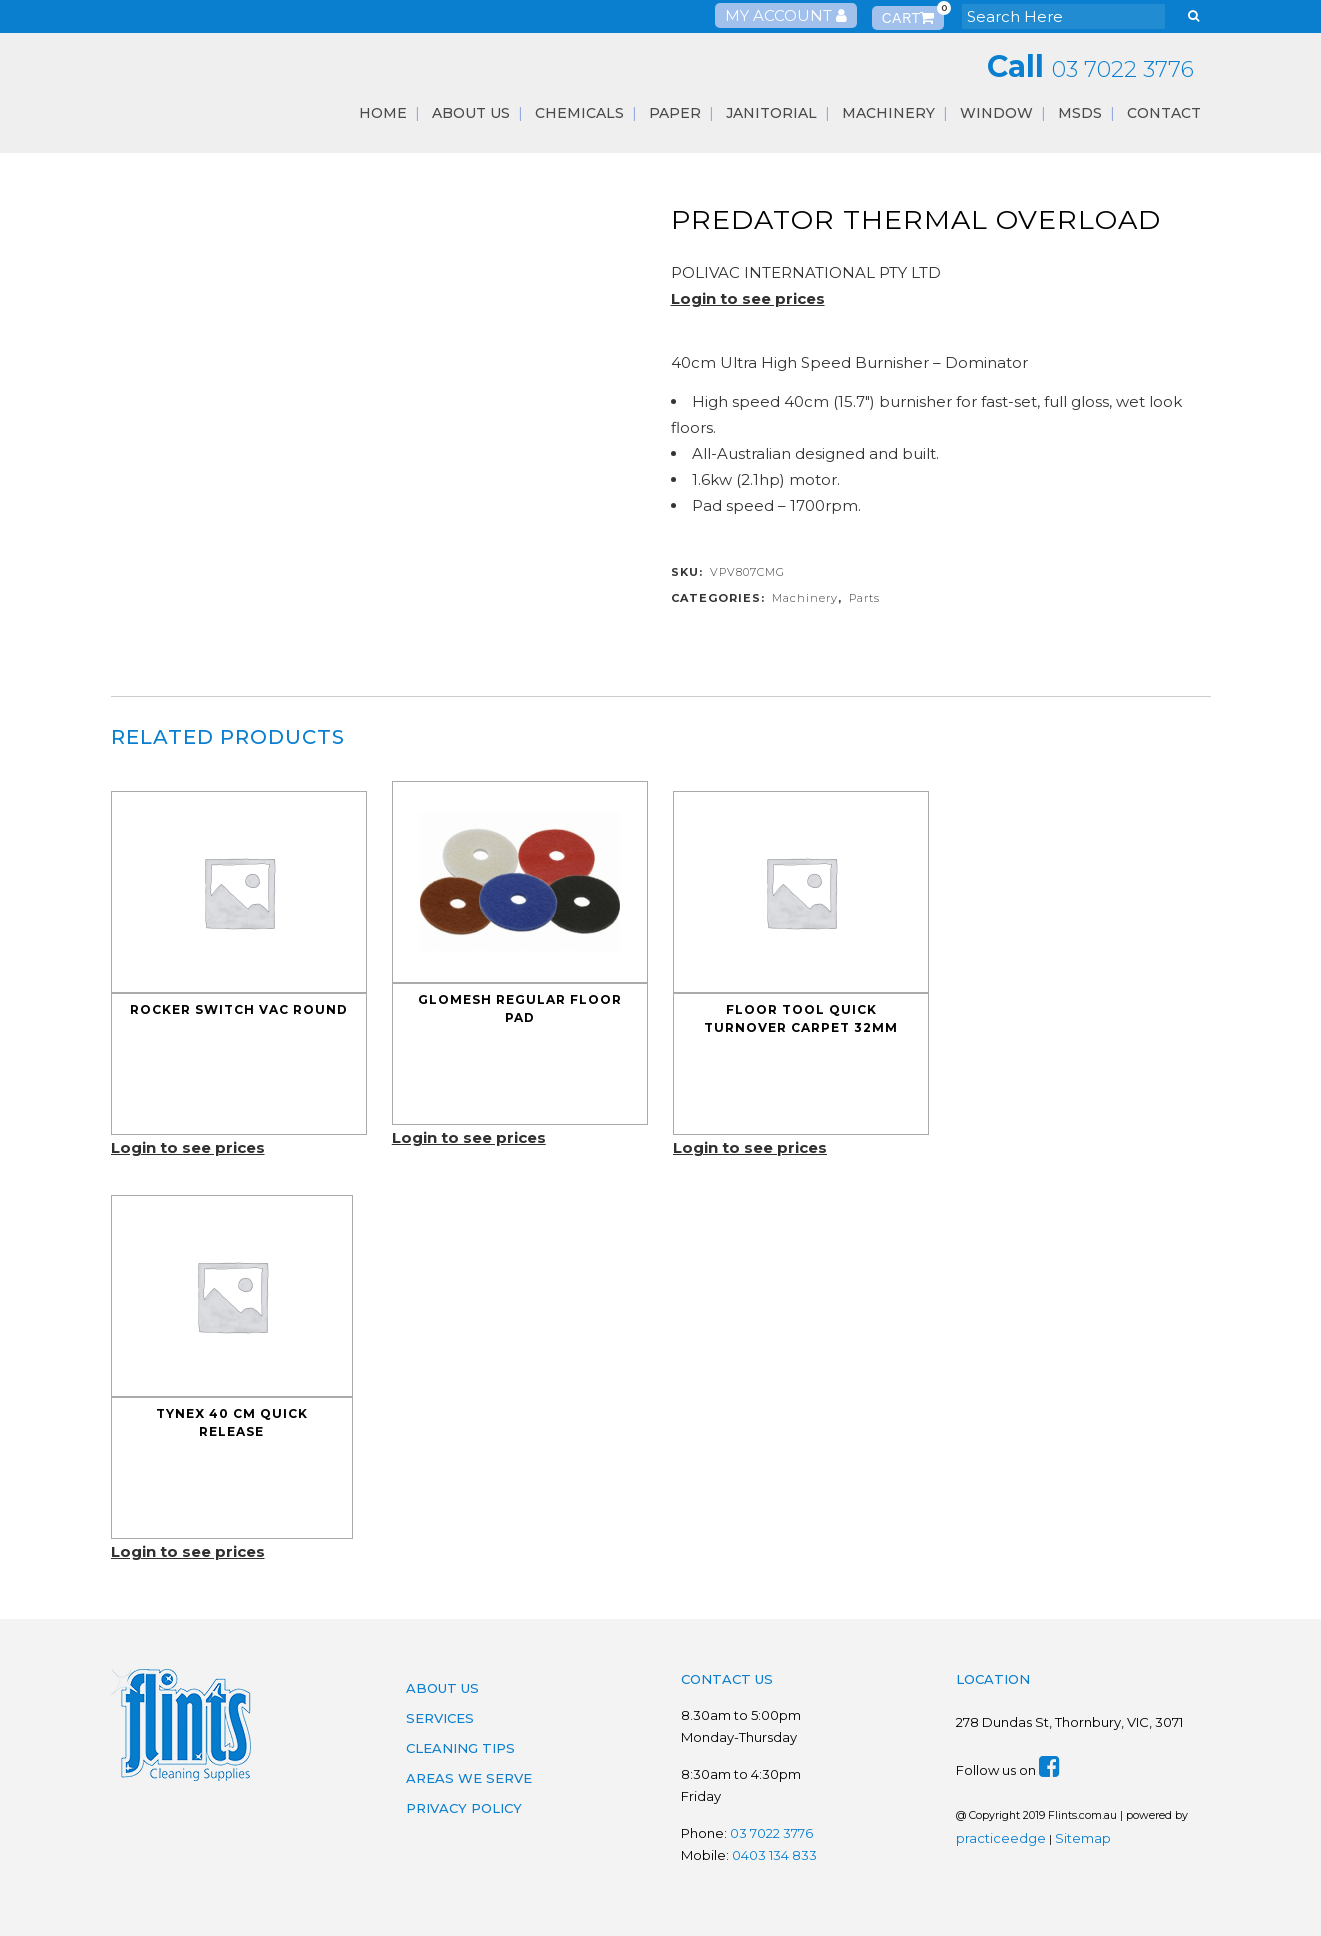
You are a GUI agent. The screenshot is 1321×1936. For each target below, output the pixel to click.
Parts (864, 598)
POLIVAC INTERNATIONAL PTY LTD (806, 272)
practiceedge (1001, 1838)
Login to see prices (748, 298)
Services (440, 1718)
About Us (442, 1688)
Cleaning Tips (460, 1748)
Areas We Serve (469, 1778)
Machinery (805, 598)
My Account (786, 15)
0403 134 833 (774, 1855)
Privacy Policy (464, 1808)
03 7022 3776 (1123, 69)
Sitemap (1083, 1838)
